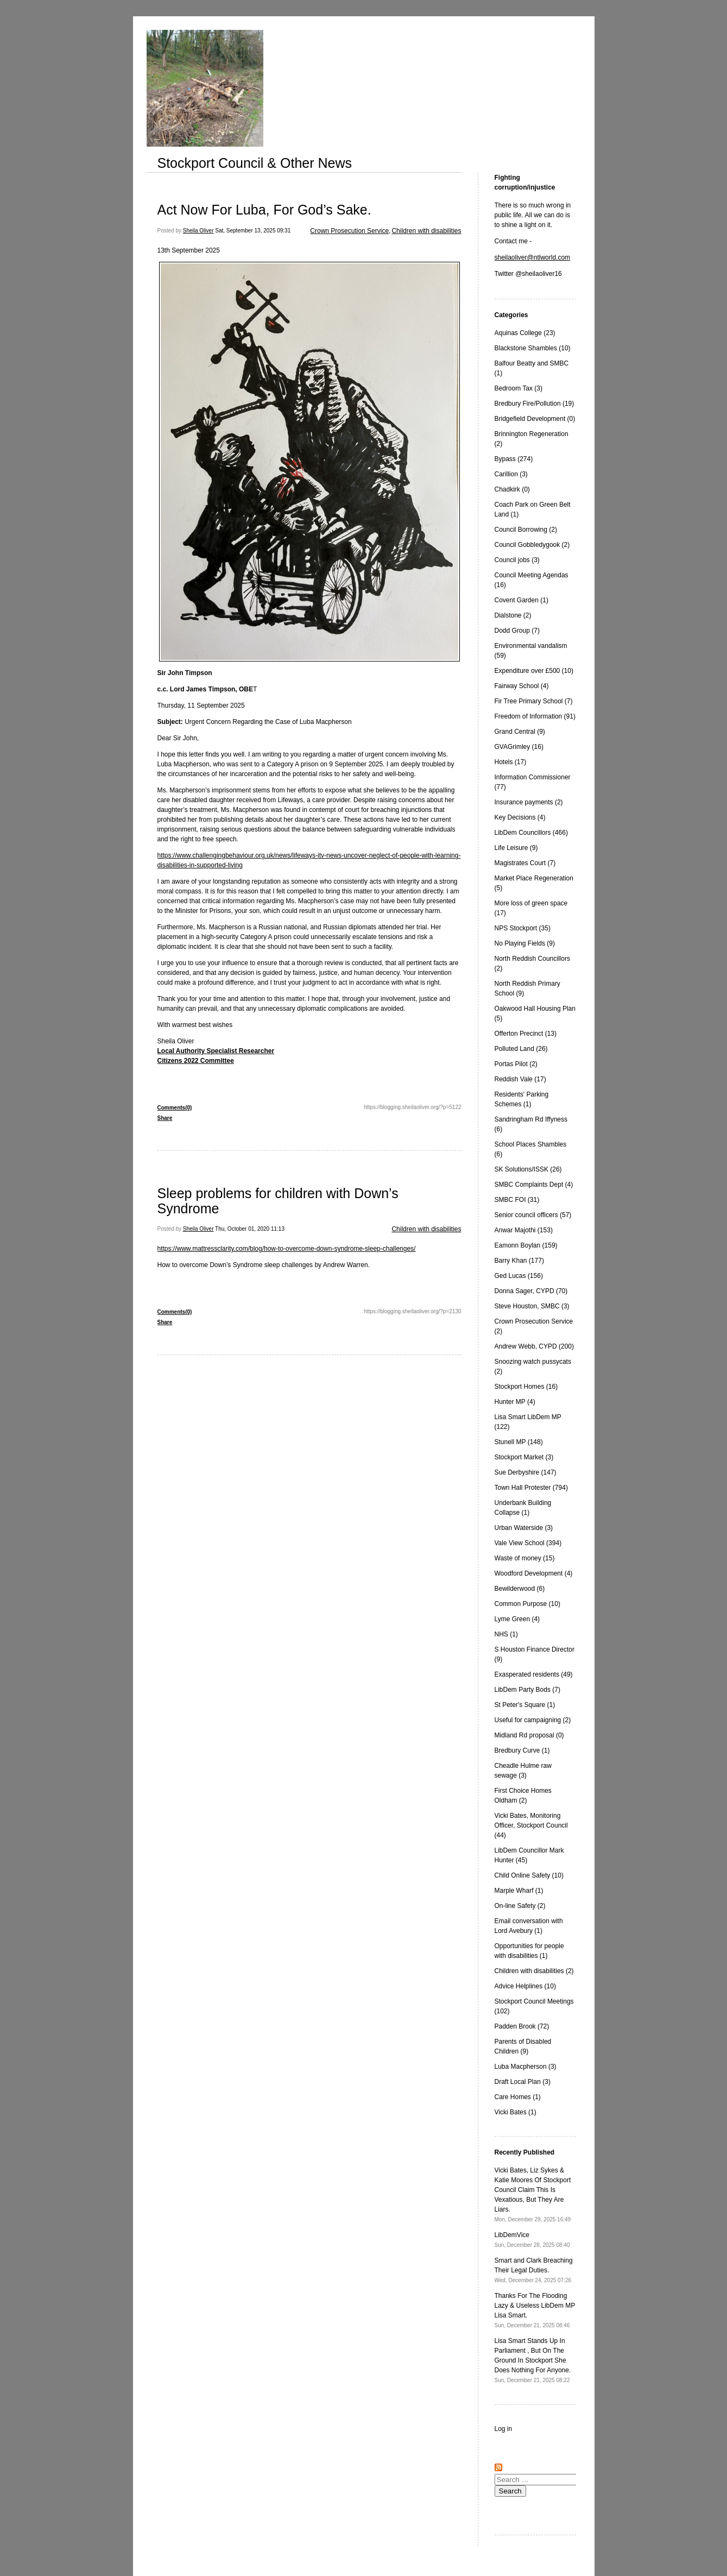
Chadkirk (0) (512, 489)
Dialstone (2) (513, 615)
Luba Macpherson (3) (526, 2066)
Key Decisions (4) (520, 817)
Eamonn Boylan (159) (526, 1245)
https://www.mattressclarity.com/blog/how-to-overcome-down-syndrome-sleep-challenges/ (286, 1248)
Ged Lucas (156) (519, 1276)
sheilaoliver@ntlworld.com (533, 257)
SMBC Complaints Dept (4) (534, 1184)
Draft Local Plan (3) (523, 2082)
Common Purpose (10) (527, 1604)
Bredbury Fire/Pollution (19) (534, 403)
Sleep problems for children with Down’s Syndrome (278, 1201)
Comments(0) (174, 1108)
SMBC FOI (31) (517, 1200)
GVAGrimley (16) (519, 747)
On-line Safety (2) (520, 1906)
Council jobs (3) (517, 560)
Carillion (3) (511, 474)
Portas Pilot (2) (516, 1064)
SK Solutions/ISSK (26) (528, 1169)
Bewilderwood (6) (520, 1588)
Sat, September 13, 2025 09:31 (252, 231)
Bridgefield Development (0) (535, 419)
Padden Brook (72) (522, 2026)
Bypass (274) (514, 459)
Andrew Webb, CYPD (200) (534, 1346)
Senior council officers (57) (533, 1215)
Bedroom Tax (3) (518, 388)
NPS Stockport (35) (523, 928)
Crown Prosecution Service (349, 231)
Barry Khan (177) (519, 1260)
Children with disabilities (426, 231)
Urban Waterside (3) (524, 1528)
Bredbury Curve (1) (522, 1750)
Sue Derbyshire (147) (526, 1472)
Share (165, 1118)
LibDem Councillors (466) (531, 832)
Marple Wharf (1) (519, 1890)
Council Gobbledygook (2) (532, 545)
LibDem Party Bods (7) (527, 1689)
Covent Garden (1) (521, 600)
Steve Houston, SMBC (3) (532, 1306)
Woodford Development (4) (534, 1573)
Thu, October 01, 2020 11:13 (250, 1229)
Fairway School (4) (522, 686)
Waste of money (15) (525, 1558)
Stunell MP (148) (519, 1442)
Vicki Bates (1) (515, 2112)
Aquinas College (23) (525, 333)
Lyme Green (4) (517, 1619)
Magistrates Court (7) (525, 863)
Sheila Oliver (198, 231)
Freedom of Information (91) (535, 716)
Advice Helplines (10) (525, 1986)
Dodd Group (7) (517, 630)
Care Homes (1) (518, 2097)
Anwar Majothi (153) (524, 1230)
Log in (504, 2429)
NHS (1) (506, 1634)
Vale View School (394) (528, 1543)
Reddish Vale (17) (520, 1079)
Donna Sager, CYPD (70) (531, 1291)
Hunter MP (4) (515, 1402)
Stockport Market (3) (524, 1457)
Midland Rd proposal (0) (529, 1735)
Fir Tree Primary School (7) (534, 701)
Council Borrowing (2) (526, 529)
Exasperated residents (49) (534, 1674)
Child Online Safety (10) (529, 1875)
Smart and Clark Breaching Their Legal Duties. (534, 2270)
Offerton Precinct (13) (526, 1033)
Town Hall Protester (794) (531, 1487)
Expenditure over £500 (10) (534, 671)
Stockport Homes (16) (526, 1386)
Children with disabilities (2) (534, 1971)
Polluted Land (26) (521, 1049)
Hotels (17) (511, 762)
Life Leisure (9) (516, 848)
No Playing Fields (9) (525, 943)
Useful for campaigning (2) (533, 1720)
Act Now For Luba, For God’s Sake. (264, 209)
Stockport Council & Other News (254, 163)
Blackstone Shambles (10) (533, 348)
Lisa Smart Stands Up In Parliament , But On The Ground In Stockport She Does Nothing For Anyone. (533, 2360)
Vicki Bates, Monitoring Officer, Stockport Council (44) (531, 1825)
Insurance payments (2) (529, 802)
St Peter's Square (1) (525, 1705)
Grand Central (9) (520, 731)
